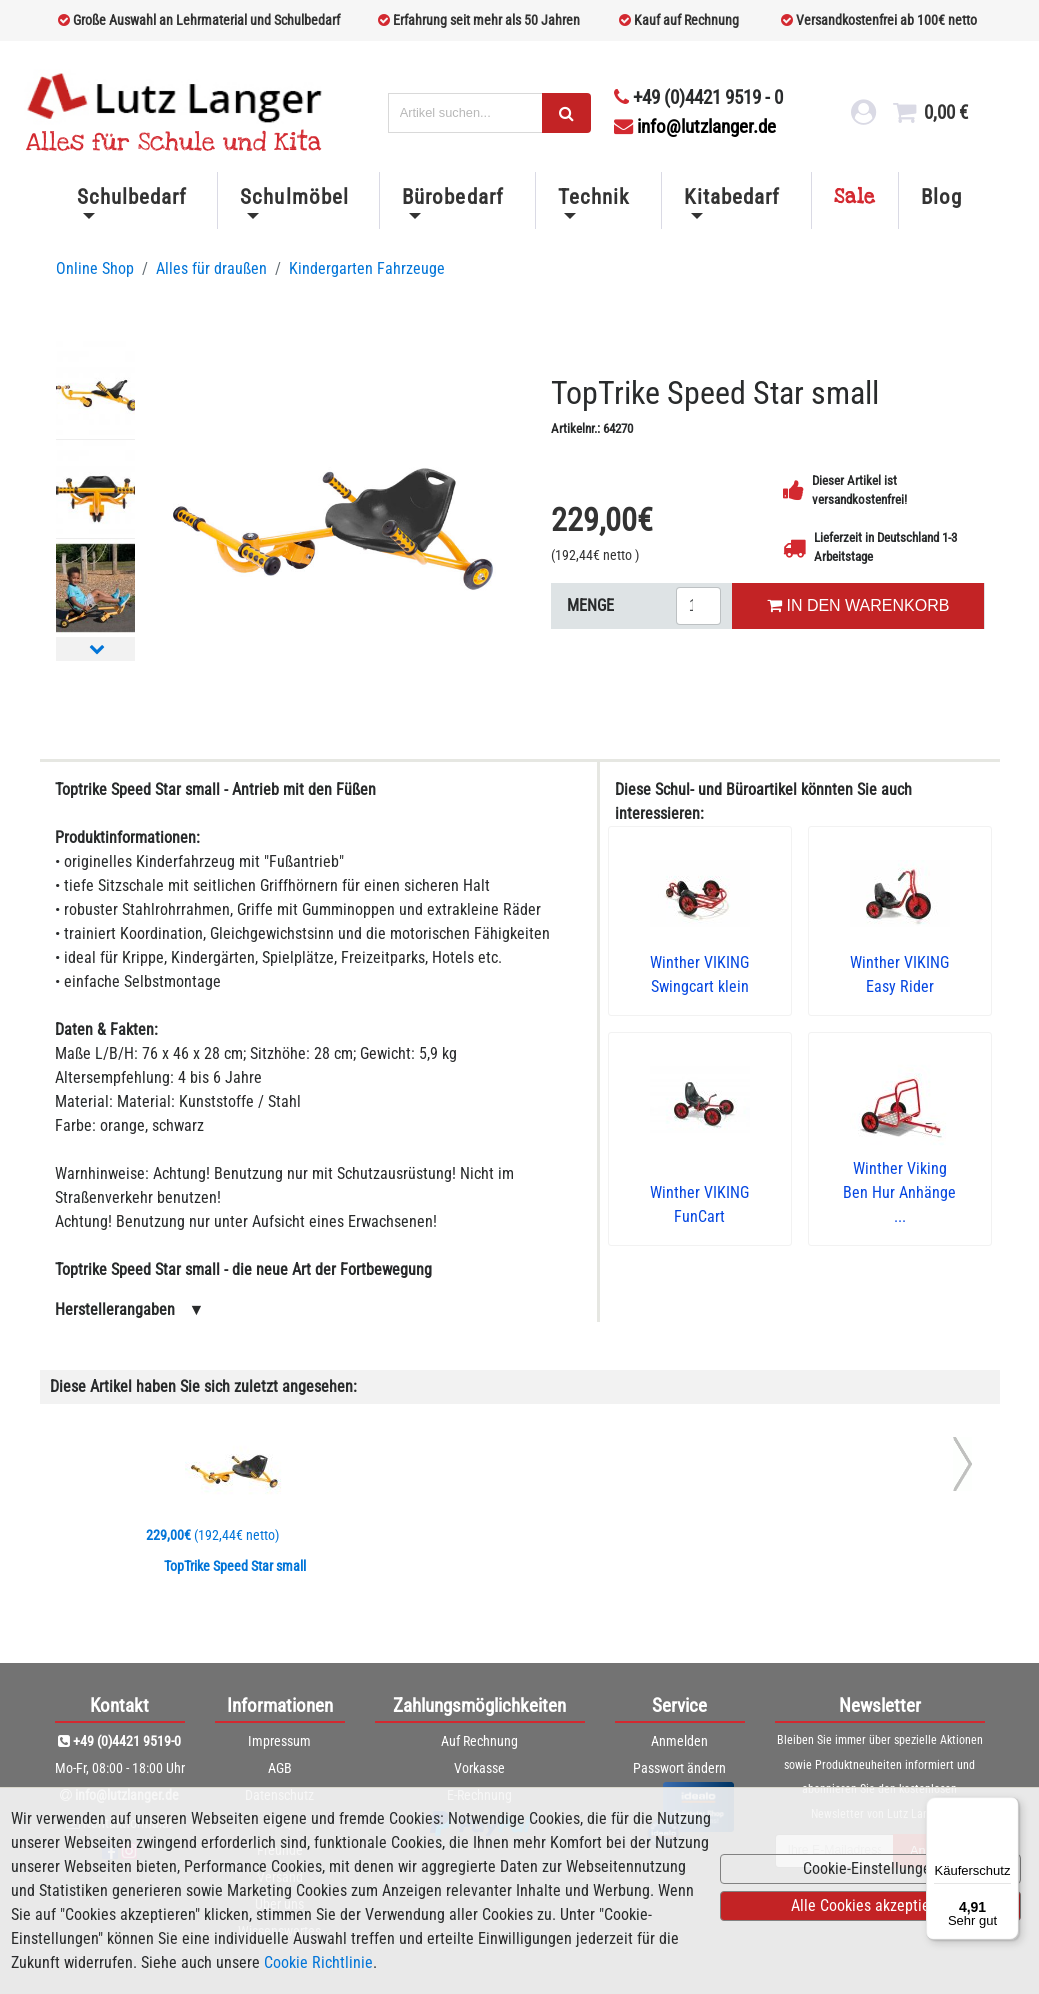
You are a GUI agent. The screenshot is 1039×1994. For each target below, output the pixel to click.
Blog (941, 197)
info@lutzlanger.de (695, 126)
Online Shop (95, 268)
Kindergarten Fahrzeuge (367, 268)
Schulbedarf (132, 197)
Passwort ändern (679, 1768)
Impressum (279, 1741)
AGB (280, 1768)
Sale (855, 197)
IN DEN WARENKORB (858, 605)
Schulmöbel (294, 197)
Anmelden (679, 1741)
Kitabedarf (731, 197)
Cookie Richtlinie (318, 1962)
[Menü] (1007, 1809)
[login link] (860, 118)
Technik (593, 197)
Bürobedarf (452, 197)
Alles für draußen (211, 268)
